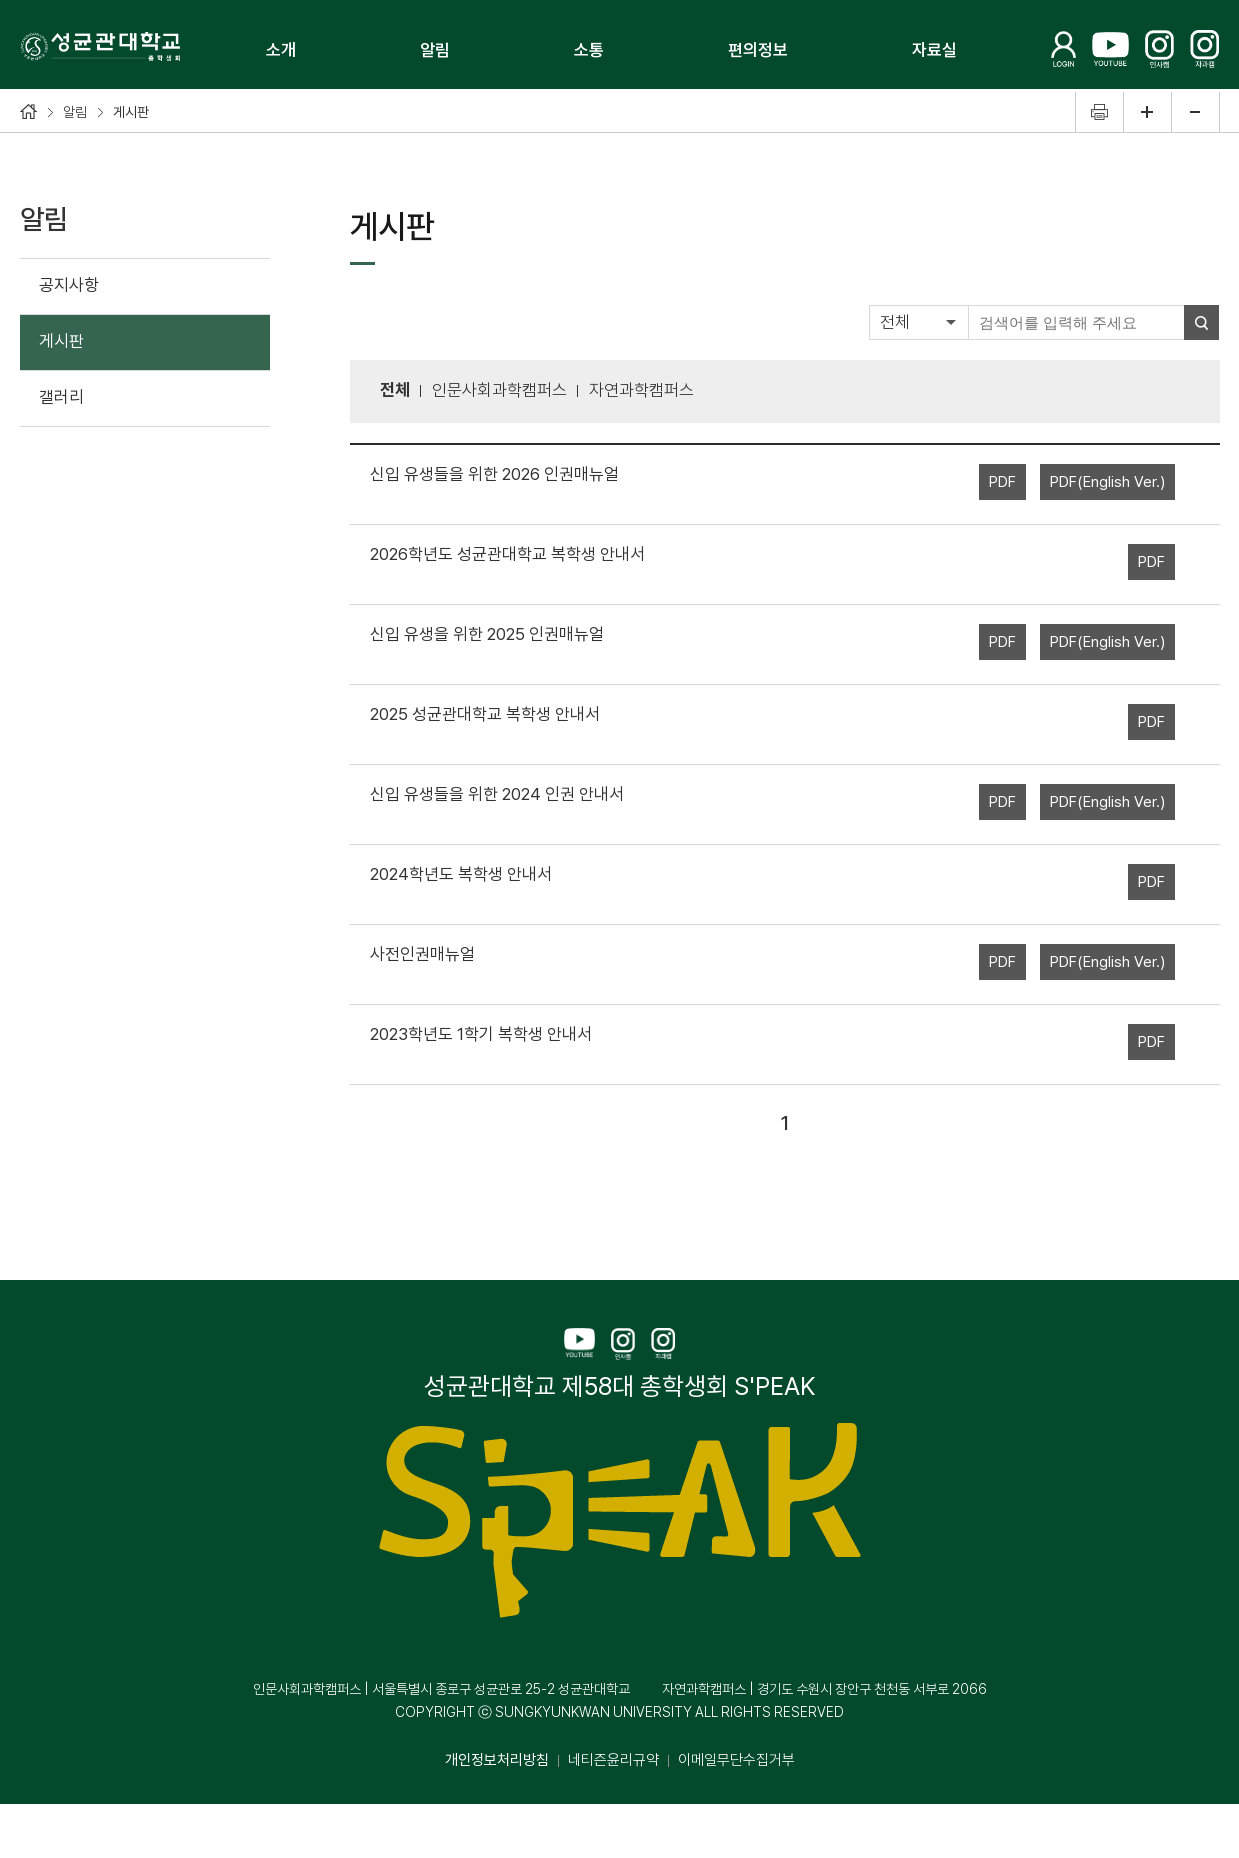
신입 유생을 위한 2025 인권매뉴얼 (487, 634)
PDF (1002, 482)
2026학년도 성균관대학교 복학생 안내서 (507, 554)
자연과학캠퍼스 (641, 390)
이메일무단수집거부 (736, 1760)
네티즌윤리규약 (613, 1760)
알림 (435, 50)
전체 (895, 322)
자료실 (934, 50)
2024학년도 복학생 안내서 (461, 874)
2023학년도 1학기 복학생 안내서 (481, 1034)
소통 (589, 50)
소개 (281, 50)
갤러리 (61, 397)
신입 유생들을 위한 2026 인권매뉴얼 (494, 474)
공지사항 (69, 285)
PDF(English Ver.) (1107, 482)
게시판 (61, 341)
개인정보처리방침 (497, 1760)
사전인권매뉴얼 (422, 954)
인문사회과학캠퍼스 (499, 390)
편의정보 (758, 50)
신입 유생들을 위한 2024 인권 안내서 (497, 794)
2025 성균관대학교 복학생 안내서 (485, 714)
